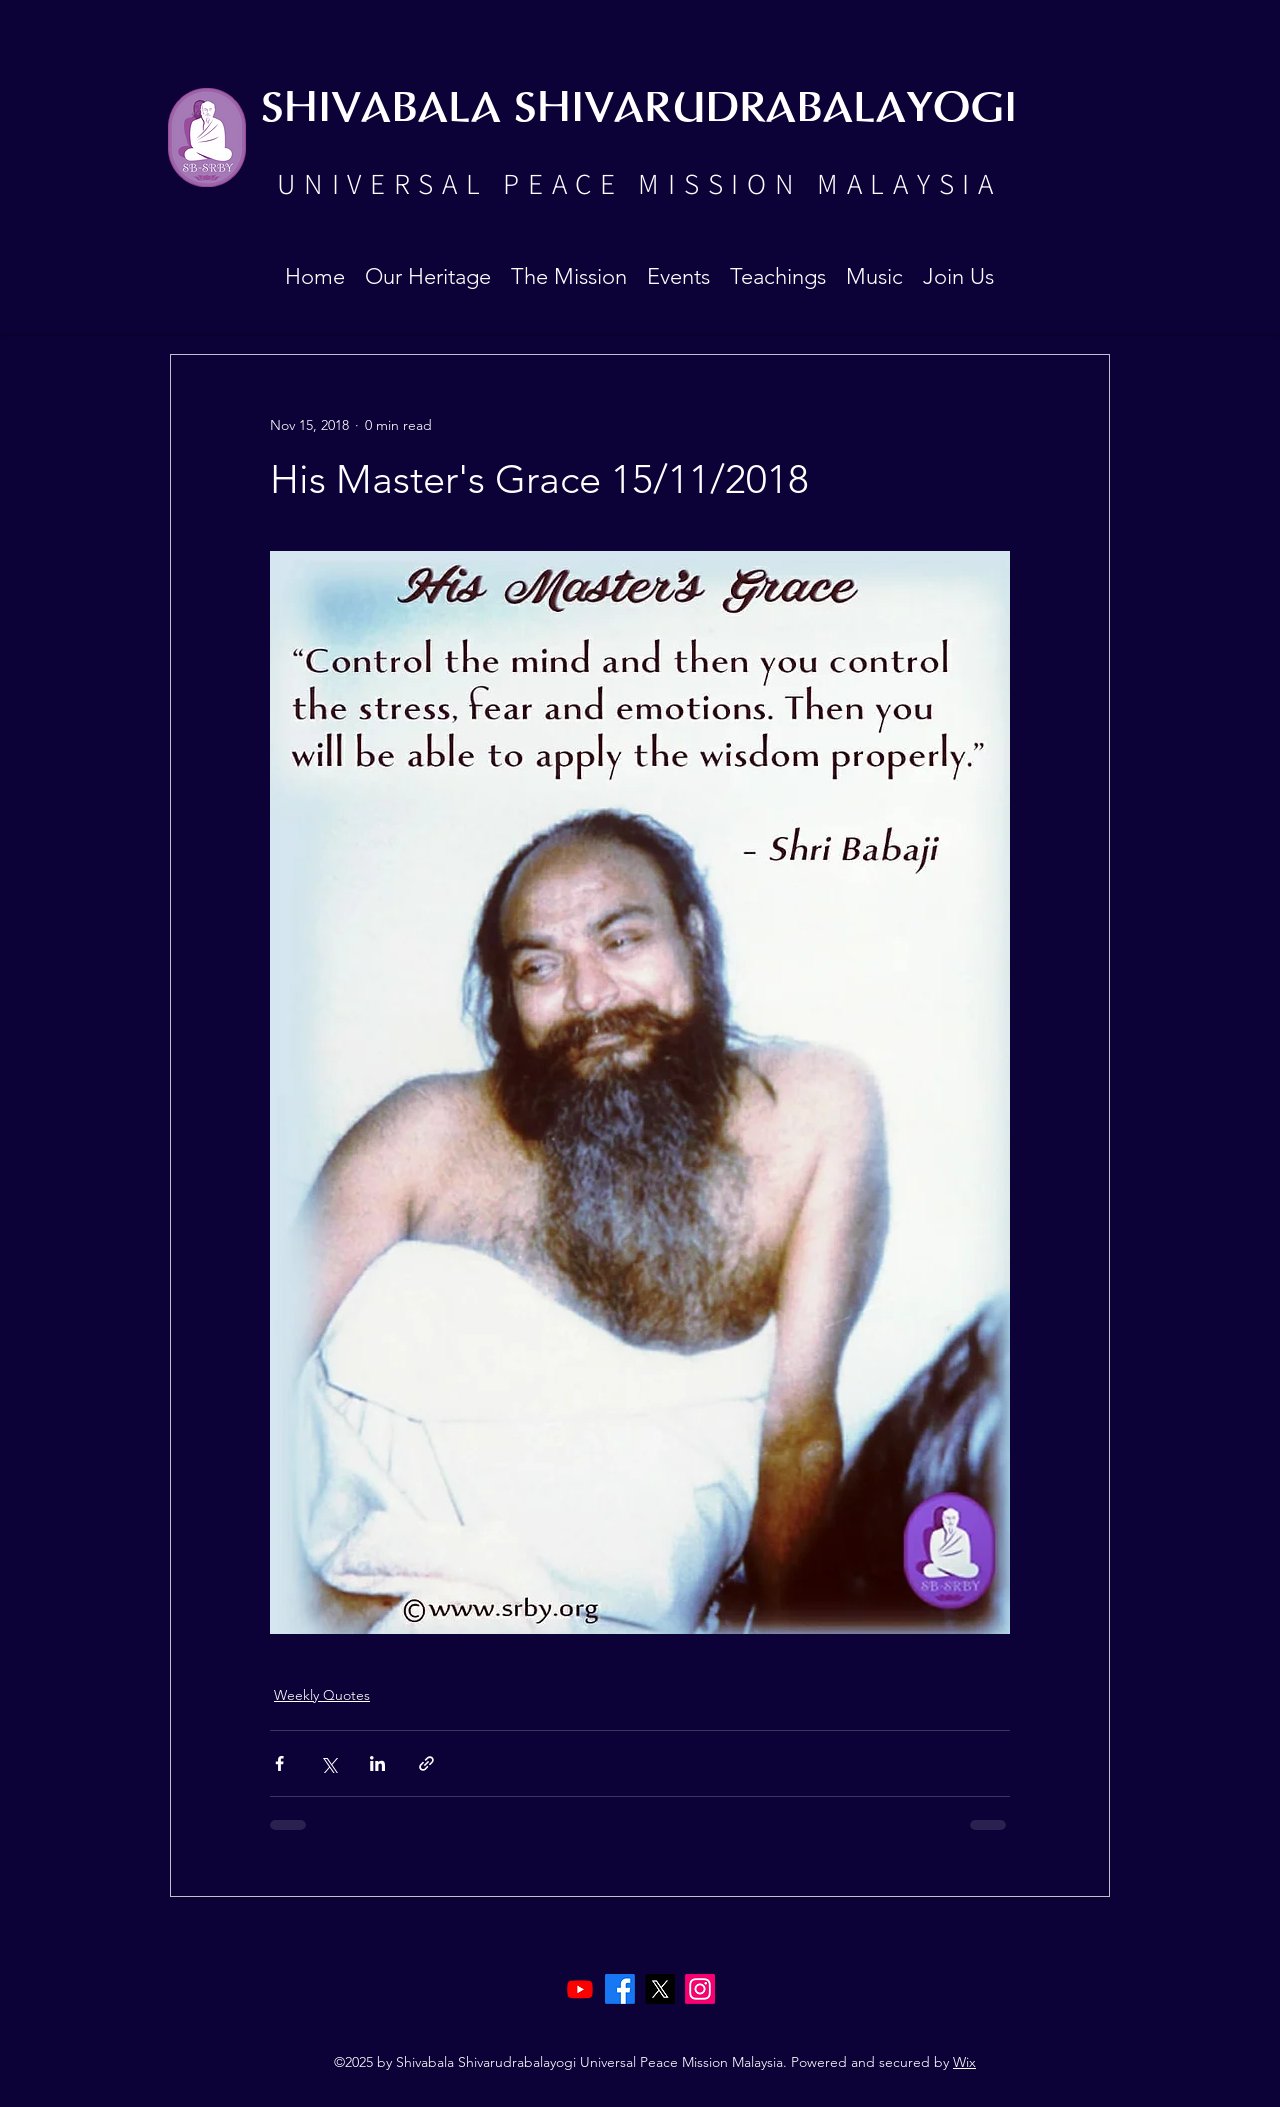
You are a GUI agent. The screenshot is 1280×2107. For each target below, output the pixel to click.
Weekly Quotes (322, 1695)
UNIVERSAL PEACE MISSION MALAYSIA (639, 183)
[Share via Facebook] (279, 1763)
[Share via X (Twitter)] (328, 1763)
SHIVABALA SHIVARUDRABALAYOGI (639, 109)
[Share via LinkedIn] (377, 1763)
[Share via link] (426, 1763)
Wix (964, 2062)
